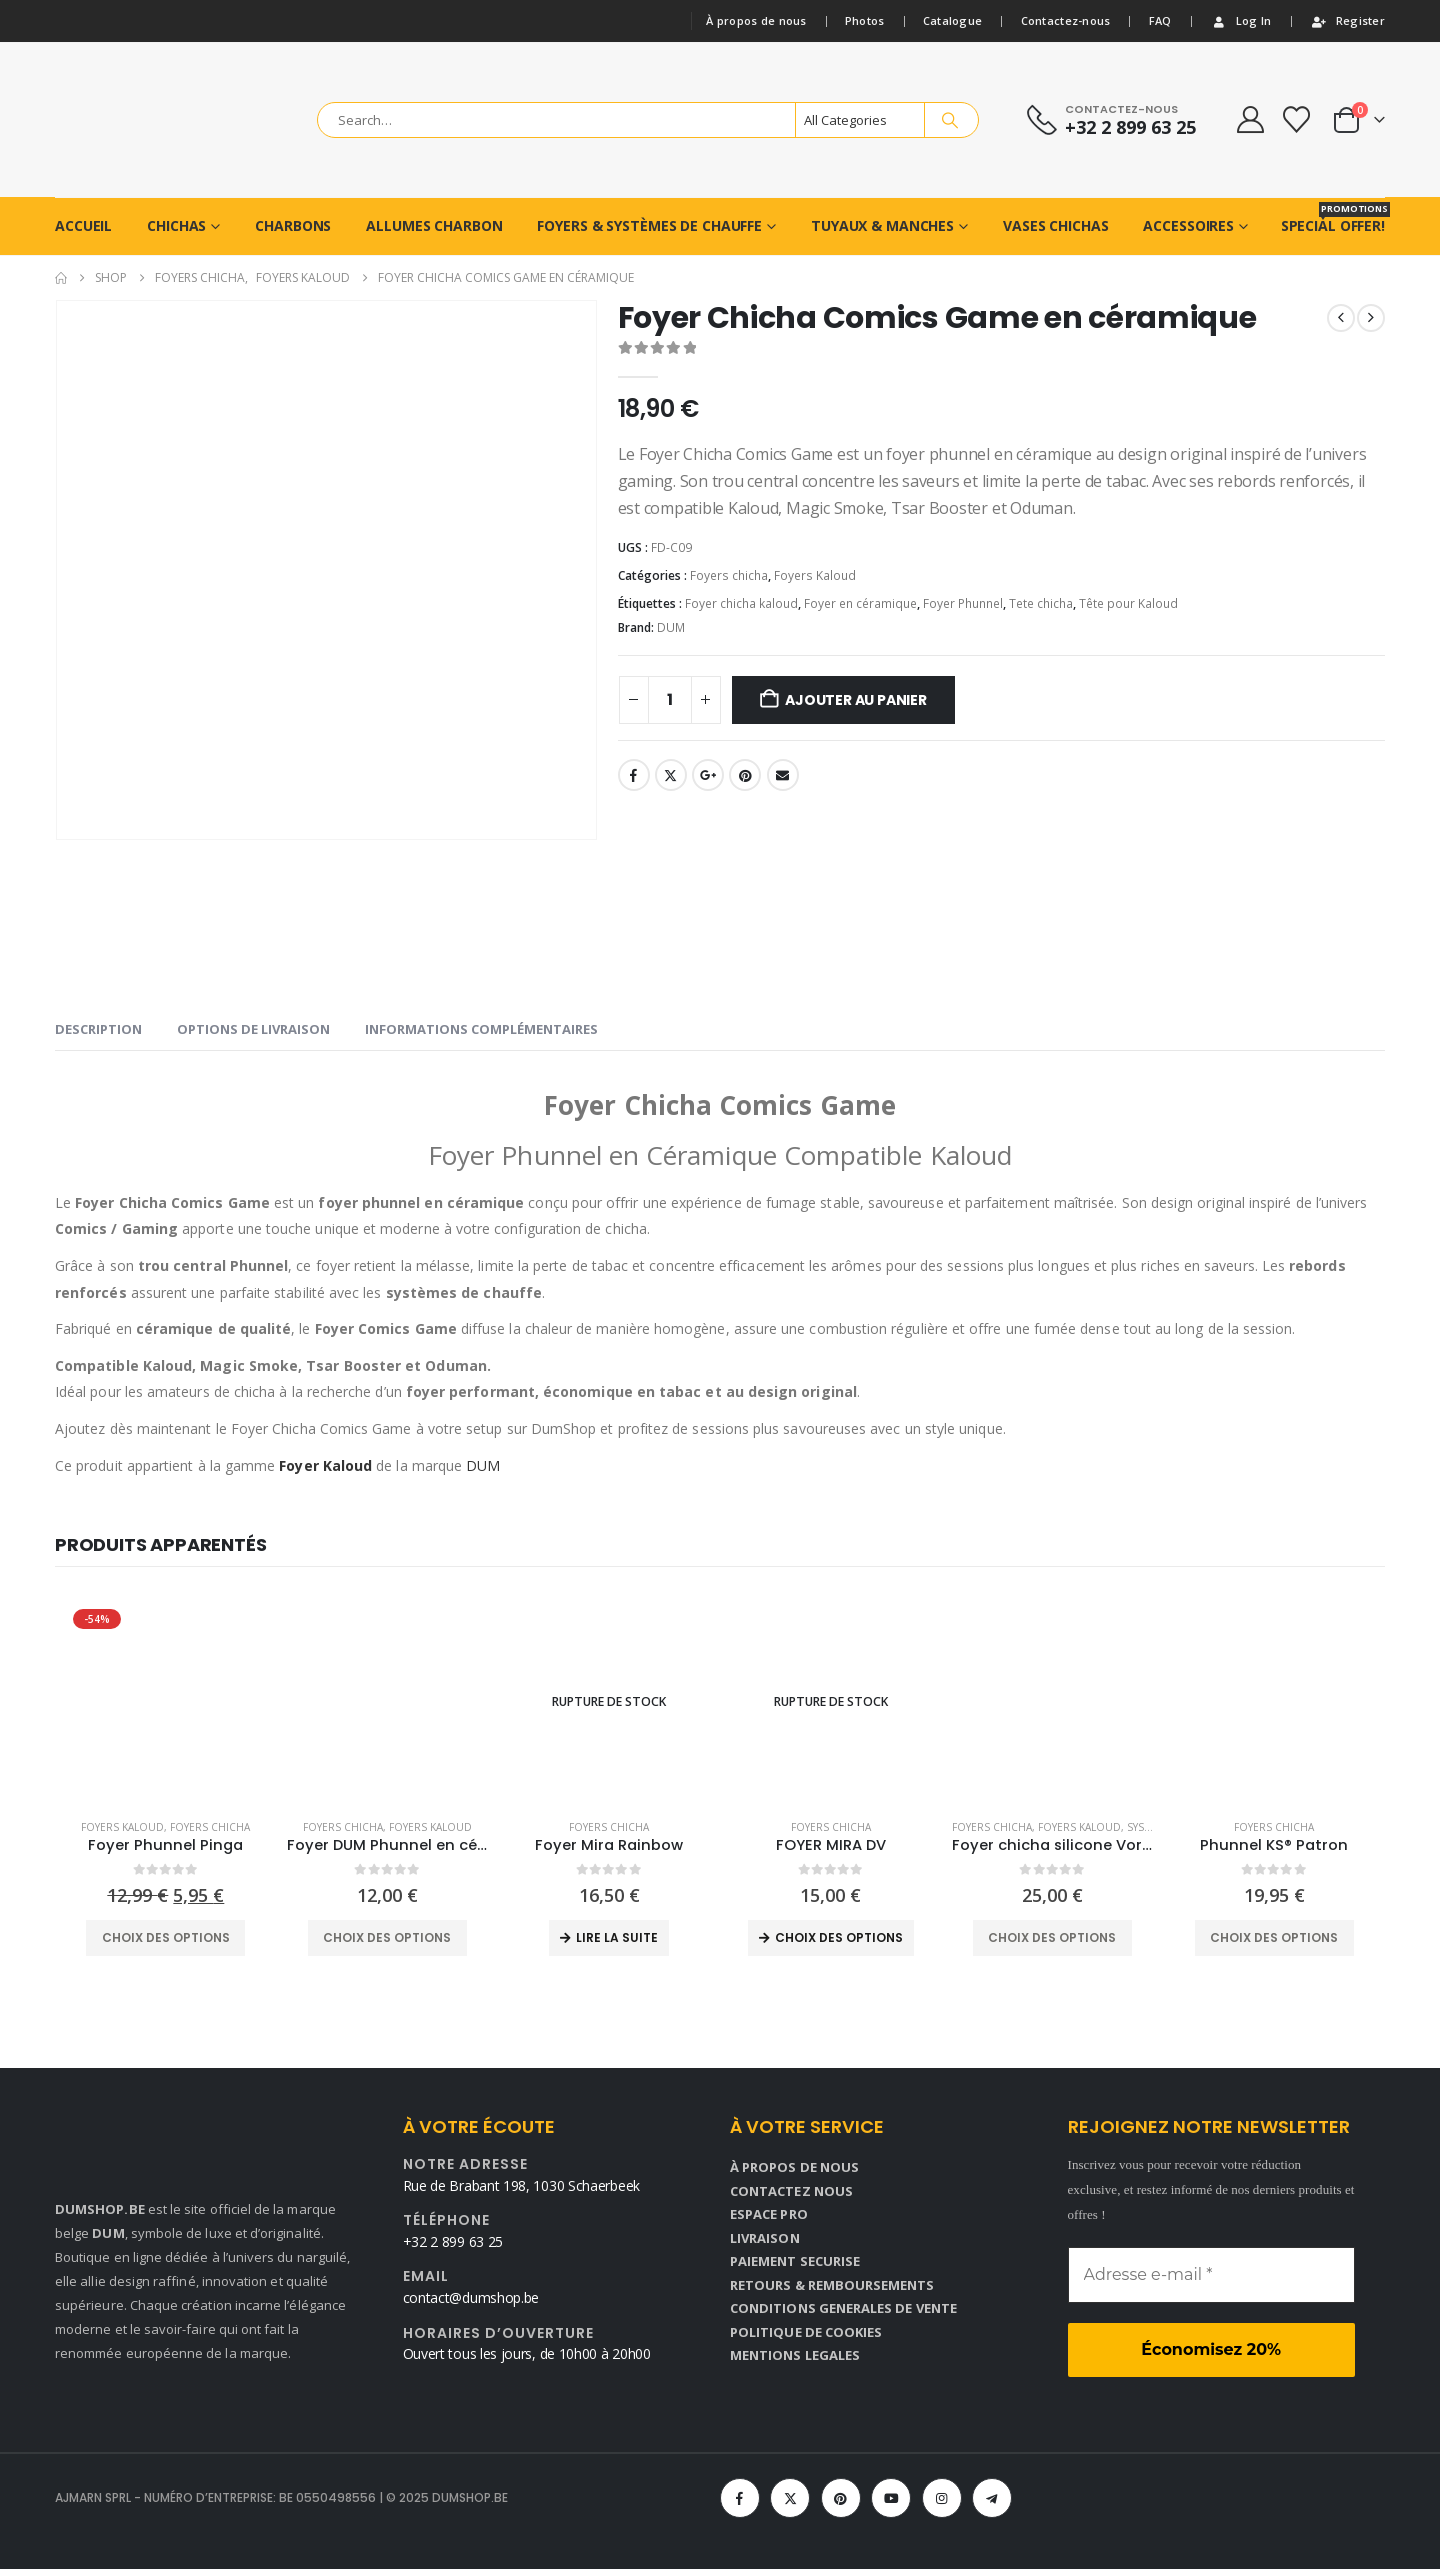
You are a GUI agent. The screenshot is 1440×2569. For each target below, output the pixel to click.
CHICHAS (176, 225)
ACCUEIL (83, 225)
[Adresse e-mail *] (1212, 2275)
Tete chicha (1041, 603)
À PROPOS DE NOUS (794, 2167)
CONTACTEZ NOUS (791, 2191)
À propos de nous (756, 20)
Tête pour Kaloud (1128, 603)
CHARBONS (293, 225)
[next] (1371, 318)
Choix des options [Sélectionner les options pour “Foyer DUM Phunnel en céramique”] (387, 1937)
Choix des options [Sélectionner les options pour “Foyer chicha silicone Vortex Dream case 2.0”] (1052, 1937)
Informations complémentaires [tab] (481, 1029)
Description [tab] (98, 1029)
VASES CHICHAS (1055, 225)
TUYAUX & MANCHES (882, 225)
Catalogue (952, 20)
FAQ (1160, 20)
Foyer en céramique (860, 603)
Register (1347, 20)
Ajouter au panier (855, 700)
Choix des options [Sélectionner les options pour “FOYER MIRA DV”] (839, 1937)
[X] (790, 2498)
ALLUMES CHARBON (434, 225)
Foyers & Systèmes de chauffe (649, 225)
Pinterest (745, 775)
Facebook (634, 775)
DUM (671, 627)
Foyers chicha (729, 575)
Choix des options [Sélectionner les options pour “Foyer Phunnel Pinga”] (166, 1937)
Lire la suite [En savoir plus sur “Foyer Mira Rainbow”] (617, 1937)
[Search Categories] (860, 120)
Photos (865, 20)
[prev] (1341, 318)
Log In (1241, 20)
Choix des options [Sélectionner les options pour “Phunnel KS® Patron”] (1274, 1937)
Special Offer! (1333, 218)
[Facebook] (740, 2498)
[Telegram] (992, 2498)
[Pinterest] (841, 2498)
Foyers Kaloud (815, 575)
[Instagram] (942, 2498)
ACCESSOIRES (1188, 225)
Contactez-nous (1066, 20)
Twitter (671, 775)
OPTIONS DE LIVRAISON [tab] (253, 1029)
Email (783, 775)
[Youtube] (891, 2498)
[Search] (950, 120)
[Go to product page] (166, 1702)
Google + (708, 775)
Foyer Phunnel (963, 603)
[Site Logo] (166, 120)
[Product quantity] (670, 700)
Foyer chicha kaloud (741, 603)
